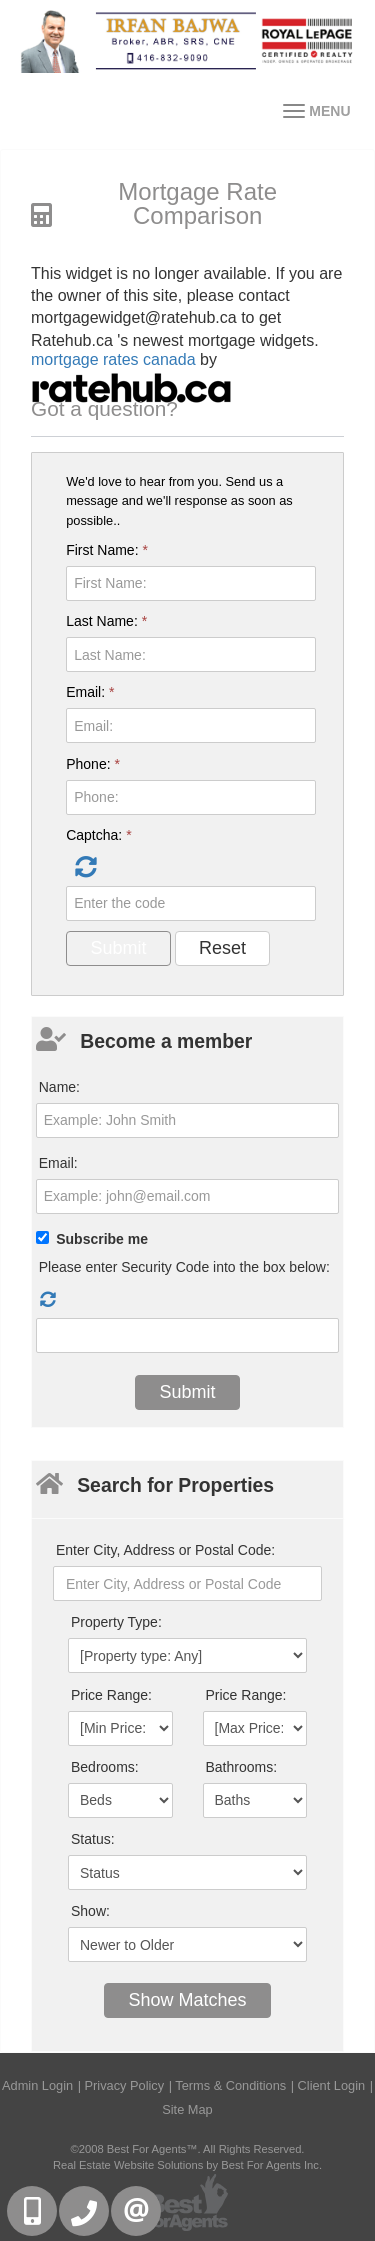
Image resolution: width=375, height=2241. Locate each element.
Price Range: (111, 1695)
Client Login (332, 2085)
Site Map (187, 2109)
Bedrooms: (105, 1767)
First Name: (107, 550)
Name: (59, 1087)
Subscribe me (102, 1239)
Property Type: (116, 1622)
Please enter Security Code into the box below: (184, 1267)
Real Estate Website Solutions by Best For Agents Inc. (187, 2165)
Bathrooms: (242, 1767)
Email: (90, 692)
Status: (93, 1839)
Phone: (93, 764)
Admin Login (37, 2085)
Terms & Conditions (230, 2085)
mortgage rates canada (113, 359)
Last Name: (106, 621)
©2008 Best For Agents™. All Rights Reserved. (188, 2149)
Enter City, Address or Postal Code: (165, 1550)
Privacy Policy (125, 2085)
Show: (90, 1911)
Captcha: (98, 835)
